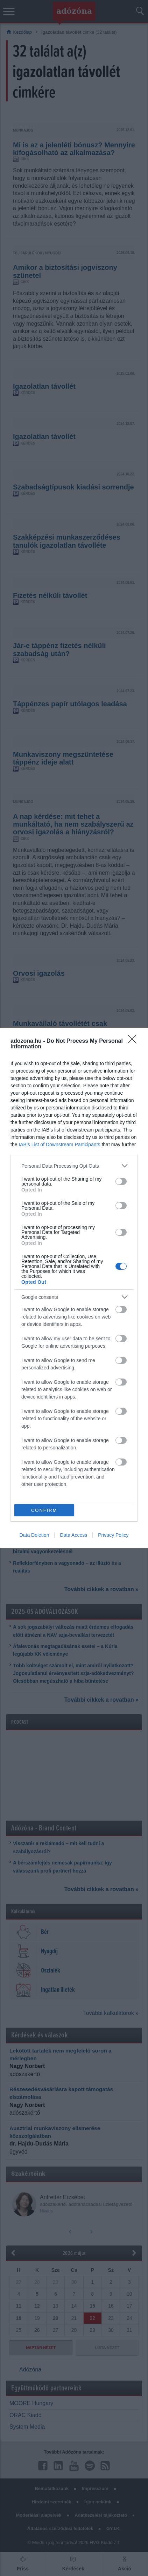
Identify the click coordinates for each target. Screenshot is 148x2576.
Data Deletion (34, 1535)
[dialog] (74, 1288)
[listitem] (74, 1165)
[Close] (134, 1041)
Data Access (73, 1535)
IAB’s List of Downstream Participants (59, 1144)
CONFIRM (44, 1510)
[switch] (121, 1181)
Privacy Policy (113, 1535)
